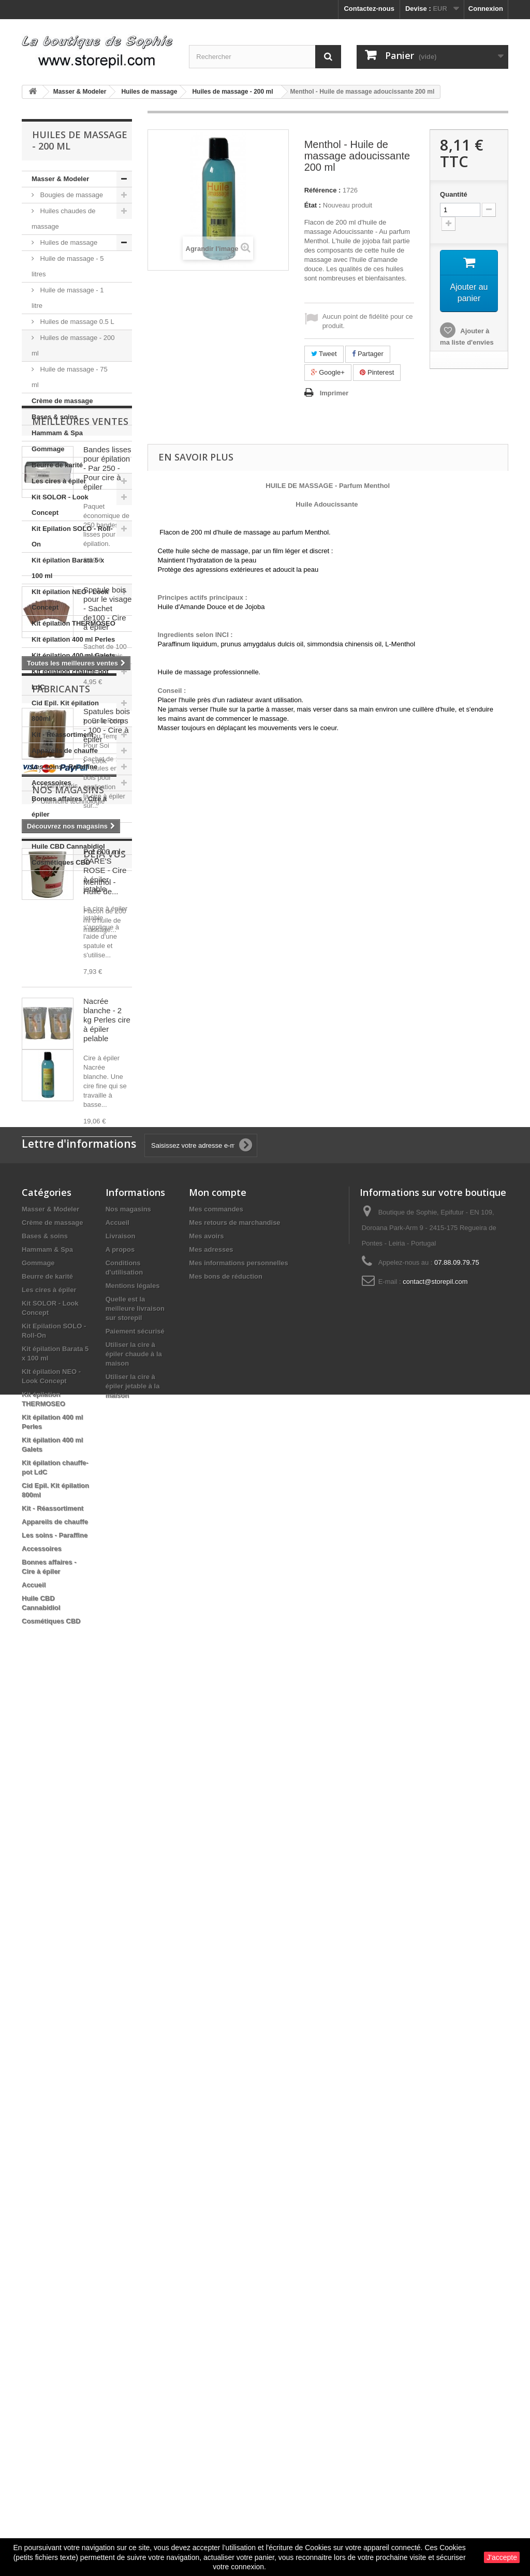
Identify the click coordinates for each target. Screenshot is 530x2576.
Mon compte (217, 2082)
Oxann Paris (58, 1747)
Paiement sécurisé (135, 2221)
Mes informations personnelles (238, 2152)
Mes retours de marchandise (234, 2112)
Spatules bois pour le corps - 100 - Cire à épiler (106, 1206)
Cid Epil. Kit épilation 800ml (65, 710)
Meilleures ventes (80, 902)
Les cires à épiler (59, 481)
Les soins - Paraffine (64, 767)
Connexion (485, 8)
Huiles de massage (67, 242)
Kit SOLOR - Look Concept (60, 504)
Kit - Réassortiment (62, 734)
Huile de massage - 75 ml (70, 377)
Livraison (121, 2125)
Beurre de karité (57, 465)
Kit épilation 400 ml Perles (73, 639)
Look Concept (60, 1732)
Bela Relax (56, 1701)
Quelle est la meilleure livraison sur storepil (135, 2198)
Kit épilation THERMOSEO (73, 623)
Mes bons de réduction (225, 2166)
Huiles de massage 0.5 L (76, 321)
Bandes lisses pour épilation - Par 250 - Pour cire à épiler (107, 949)
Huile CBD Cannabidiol (68, 846)
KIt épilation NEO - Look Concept (70, 599)
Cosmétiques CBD (61, 862)
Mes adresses (211, 2139)
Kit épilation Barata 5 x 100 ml (68, 568)
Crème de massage (62, 401)
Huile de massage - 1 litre (68, 297)
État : (312, 205)
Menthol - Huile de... (101, 1920)
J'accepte (502, 2557)
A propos (120, 2139)
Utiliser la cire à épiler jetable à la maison (133, 2275)
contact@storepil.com (435, 2171)
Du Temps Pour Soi (68, 1716)
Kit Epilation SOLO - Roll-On (72, 536)
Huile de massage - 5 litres (68, 266)
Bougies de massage (70, 195)
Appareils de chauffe (65, 750)
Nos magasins (68, 1813)
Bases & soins (55, 417)
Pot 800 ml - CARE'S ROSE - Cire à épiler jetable (104, 1351)
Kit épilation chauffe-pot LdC (70, 679)
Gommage (48, 449)
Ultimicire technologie (72, 1763)
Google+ (328, 372)
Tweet (324, 354)
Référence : (322, 190)
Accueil (43, 830)
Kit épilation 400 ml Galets (73, 655)
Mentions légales (133, 2175)
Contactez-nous (369, 8)
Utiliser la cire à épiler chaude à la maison (134, 2243)
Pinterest (377, 372)
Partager (367, 354)
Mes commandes (216, 2099)
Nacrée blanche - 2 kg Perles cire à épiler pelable (106, 1500)
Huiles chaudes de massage (64, 218)
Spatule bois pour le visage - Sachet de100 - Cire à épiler (107, 1089)
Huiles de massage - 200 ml (73, 345)
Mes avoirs (206, 2125)
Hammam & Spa (57, 433)
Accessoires (51, 783)
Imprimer (334, 393)
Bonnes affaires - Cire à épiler (69, 806)
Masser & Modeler (60, 179)
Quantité (453, 194)
